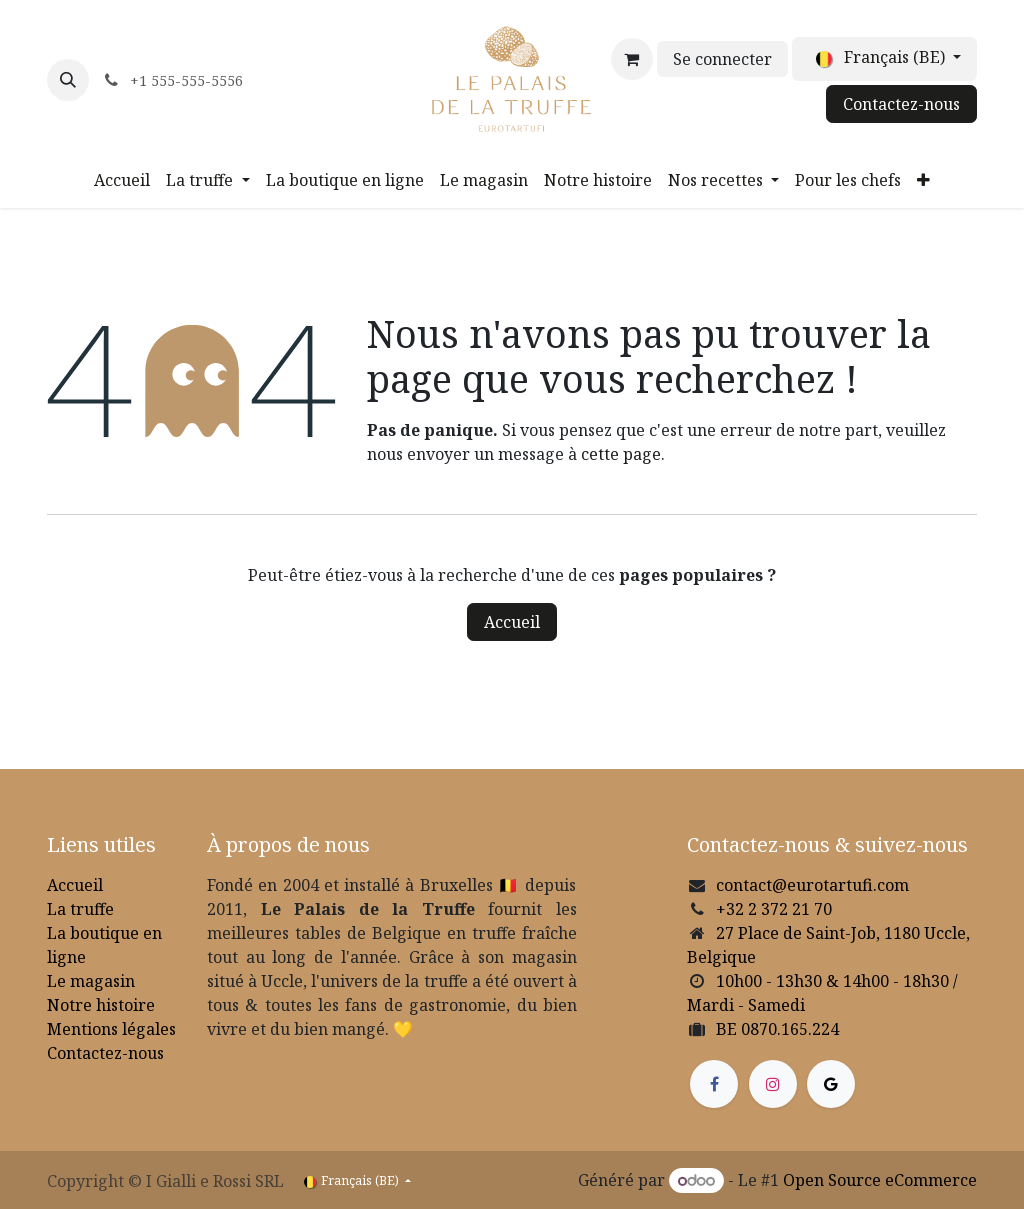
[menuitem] (122, 180)
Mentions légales (111, 1029)
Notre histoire (101, 1005)
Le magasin (91, 981)
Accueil (512, 622)
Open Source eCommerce (880, 1180)
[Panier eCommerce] (632, 59)
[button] (68, 80)
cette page (621, 454)
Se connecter (722, 59)
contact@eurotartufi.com (812, 885)
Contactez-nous (901, 104)
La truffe (80, 909)
